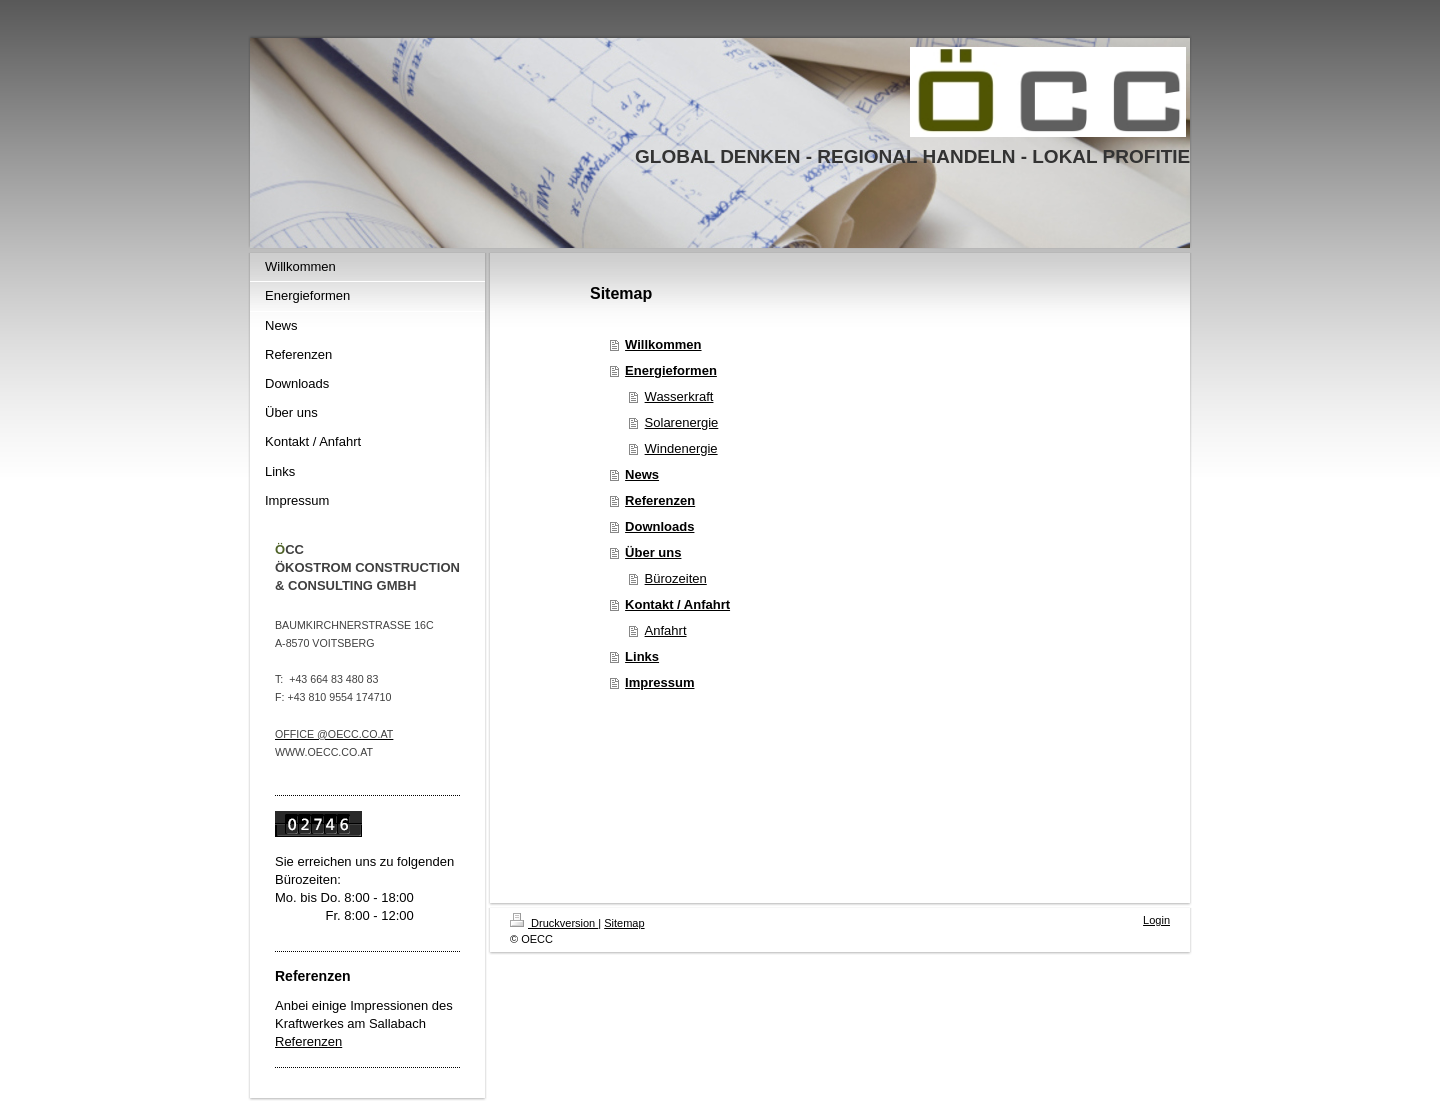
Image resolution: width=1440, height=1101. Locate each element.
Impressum (659, 682)
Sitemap (624, 923)
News (642, 474)
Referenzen (308, 1041)
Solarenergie (682, 422)
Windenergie (681, 448)
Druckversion (554, 923)
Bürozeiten (676, 578)
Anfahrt (666, 630)
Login (1156, 920)
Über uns (653, 552)
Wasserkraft (679, 396)
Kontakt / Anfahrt (677, 604)
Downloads (659, 526)
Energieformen (671, 370)
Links (642, 656)
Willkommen (663, 344)
